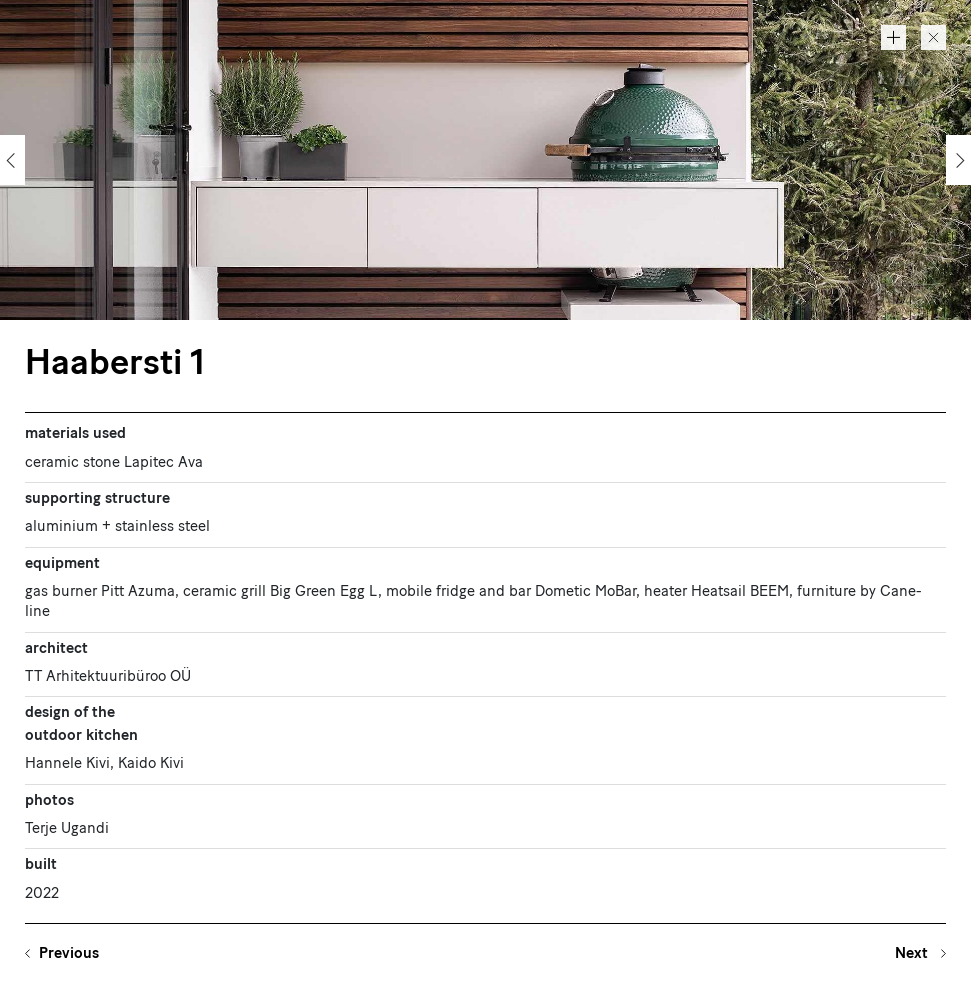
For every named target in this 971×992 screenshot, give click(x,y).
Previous (69, 954)
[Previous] (12, 160)
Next (913, 954)
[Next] (958, 160)
